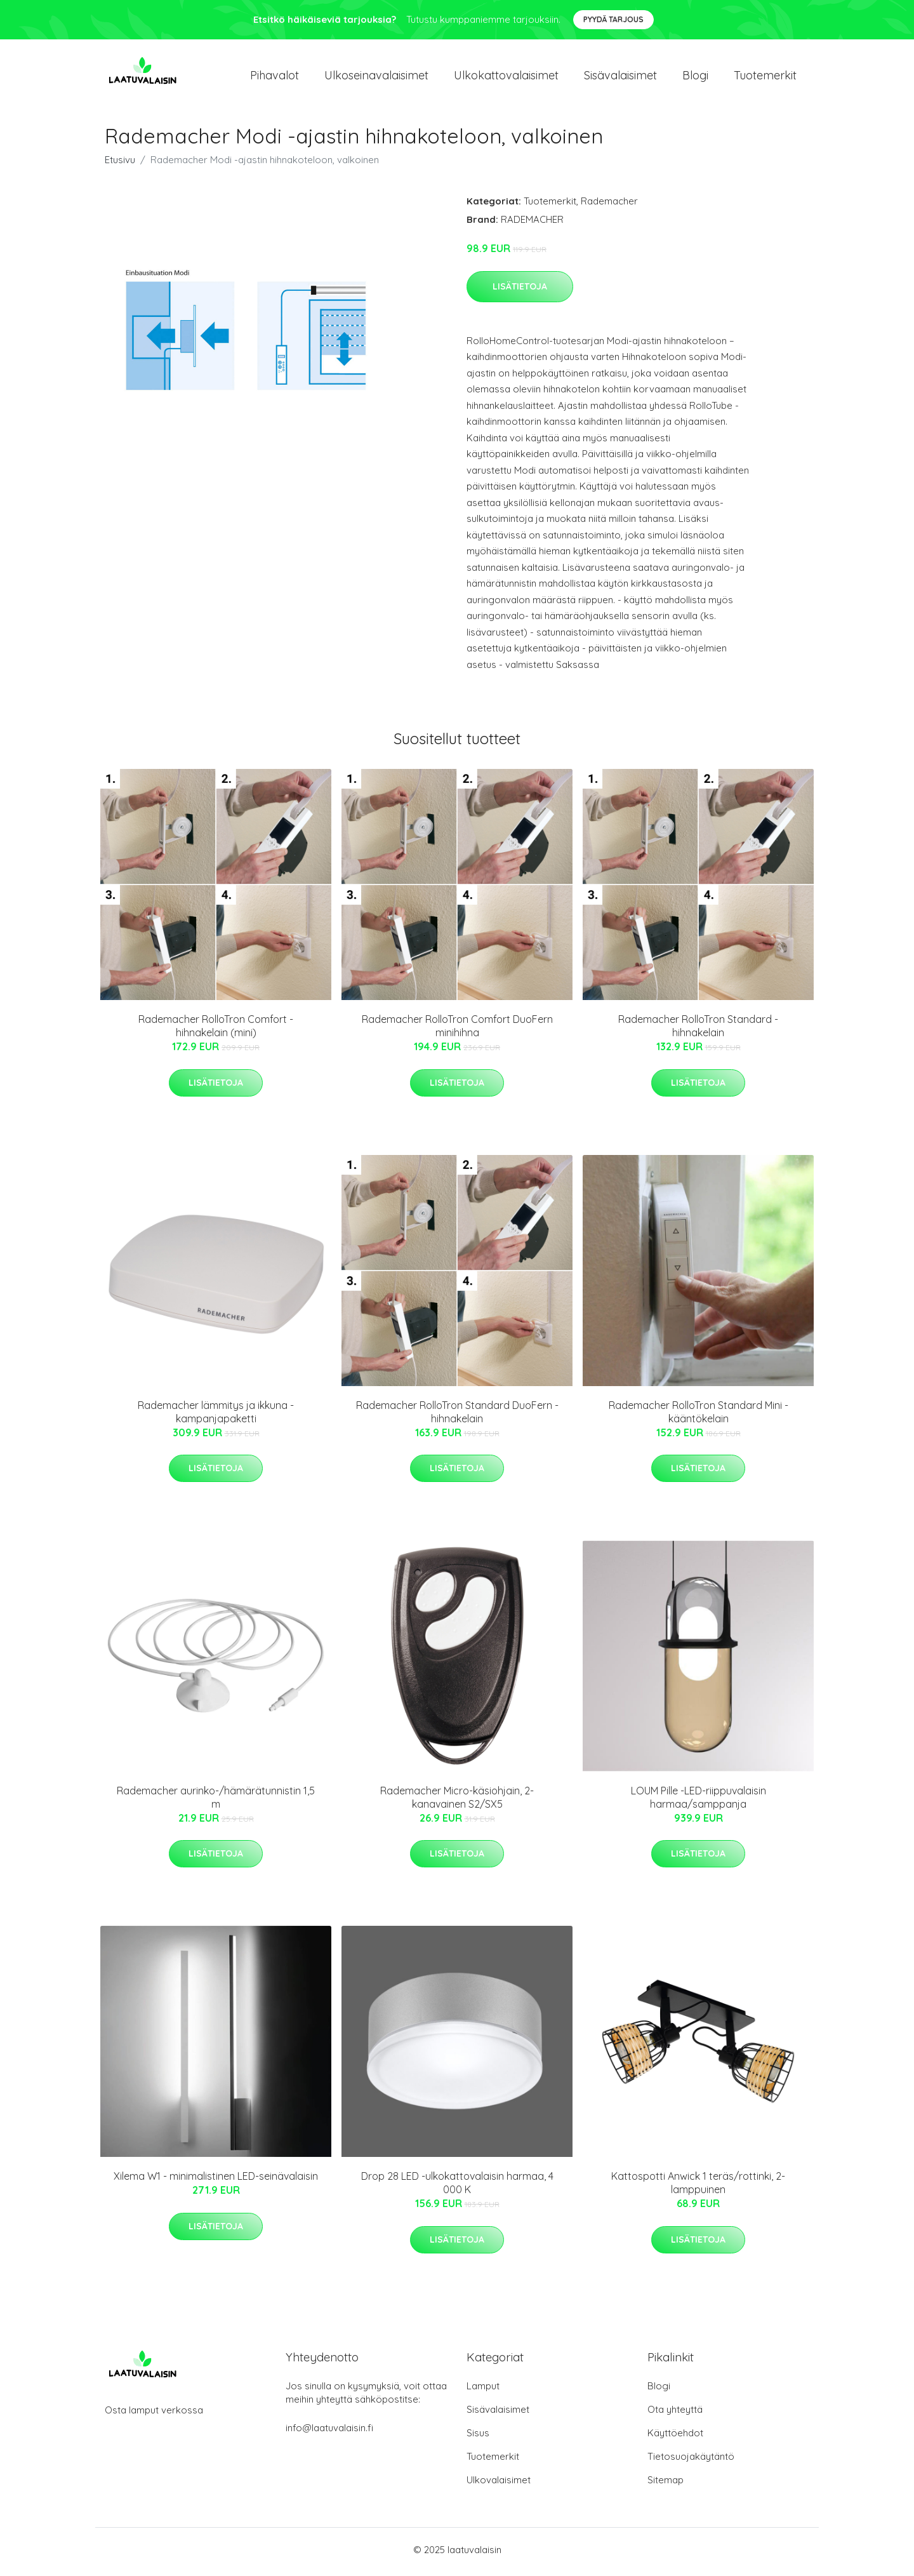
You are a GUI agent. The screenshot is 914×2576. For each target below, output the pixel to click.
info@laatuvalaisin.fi (329, 2432)
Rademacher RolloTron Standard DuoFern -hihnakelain (457, 1416)
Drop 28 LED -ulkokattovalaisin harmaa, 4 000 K (457, 2187)
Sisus (478, 2437)
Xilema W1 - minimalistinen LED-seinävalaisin (216, 2180)
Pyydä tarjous (613, 19)
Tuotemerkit (765, 77)
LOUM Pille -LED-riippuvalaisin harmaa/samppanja (698, 1802)
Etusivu (120, 164)
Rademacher (609, 205)
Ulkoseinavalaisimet (376, 77)
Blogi (695, 77)
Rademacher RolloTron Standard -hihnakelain (698, 1030)
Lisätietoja (520, 290)
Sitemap (665, 2484)
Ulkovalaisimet (499, 2484)
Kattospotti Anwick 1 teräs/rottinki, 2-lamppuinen (698, 2187)
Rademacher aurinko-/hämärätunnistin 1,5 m (216, 1802)
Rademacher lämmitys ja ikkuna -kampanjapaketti (216, 1416)
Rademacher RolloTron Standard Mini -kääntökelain (698, 1416)
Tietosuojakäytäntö (690, 2461)
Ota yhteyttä (675, 2414)
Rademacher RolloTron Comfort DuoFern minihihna (457, 1030)
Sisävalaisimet (620, 77)
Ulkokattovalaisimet (506, 77)
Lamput (483, 2390)
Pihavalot (274, 77)
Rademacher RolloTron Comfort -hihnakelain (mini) (215, 1030)
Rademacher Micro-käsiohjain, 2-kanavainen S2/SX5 (457, 1802)
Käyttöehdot (675, 2437)
